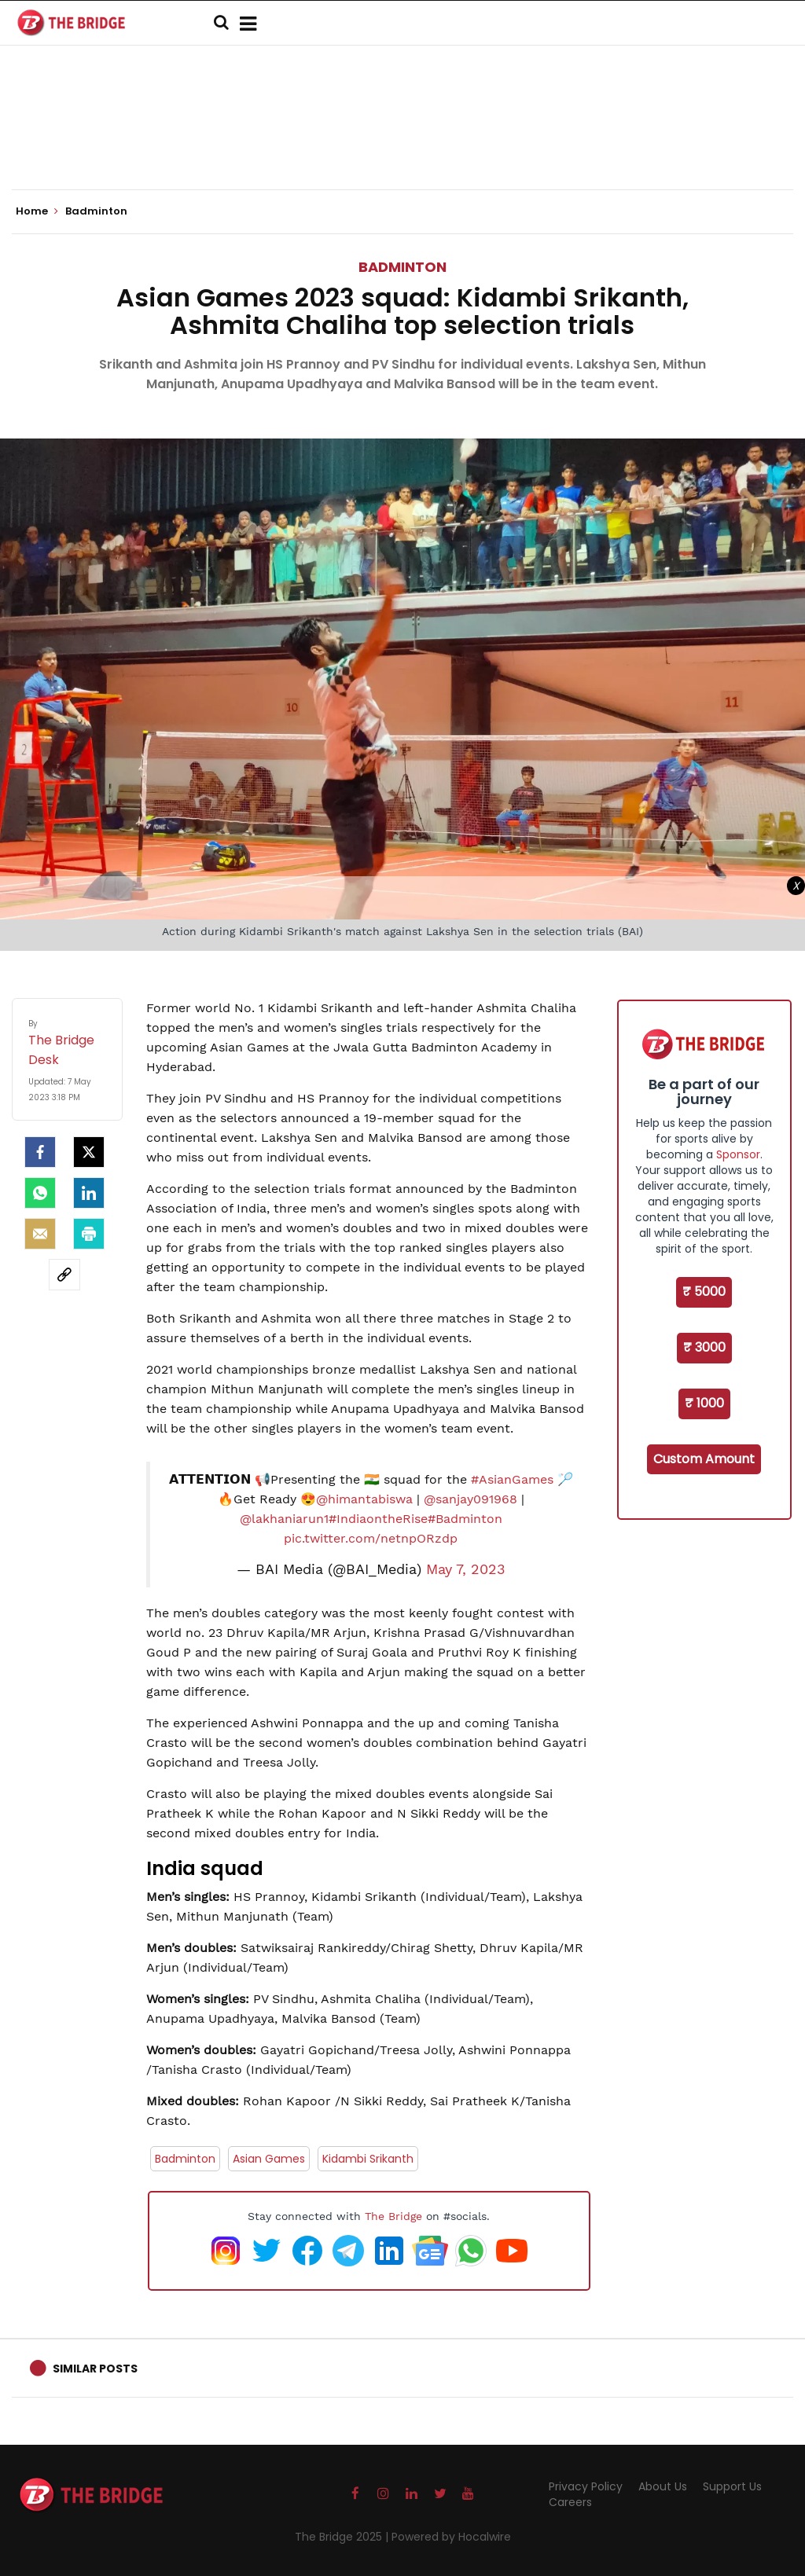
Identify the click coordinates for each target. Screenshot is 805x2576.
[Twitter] (89, 1152)
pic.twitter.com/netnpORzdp (371, 1538)
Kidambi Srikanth (368, 2159)
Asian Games (269, 2159)
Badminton (402, 267)
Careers (570, 2502)
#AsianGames (512, 1479)
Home (37, 211)
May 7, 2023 (465, 1569)
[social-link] (64, 1274)
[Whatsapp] (40, 1193)
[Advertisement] (402, 141)
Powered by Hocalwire (451, 2537)
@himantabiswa (364, 1499)
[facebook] (40, 1152)
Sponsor (738, 1154)
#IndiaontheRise (378, 1518)
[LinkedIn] (89, 1193)
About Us (662, 2486)
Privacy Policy (586, 2486)
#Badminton (465, 1518)
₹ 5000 (704, 1291)
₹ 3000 (704, 1347)
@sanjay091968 (470, 1499)
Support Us (732, 2486)
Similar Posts (95, 2368)
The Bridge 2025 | (343, 2537)
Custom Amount (704, 1459)
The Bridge (393, 2216)
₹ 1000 (704, 1403)
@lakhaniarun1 (284, 1518)
